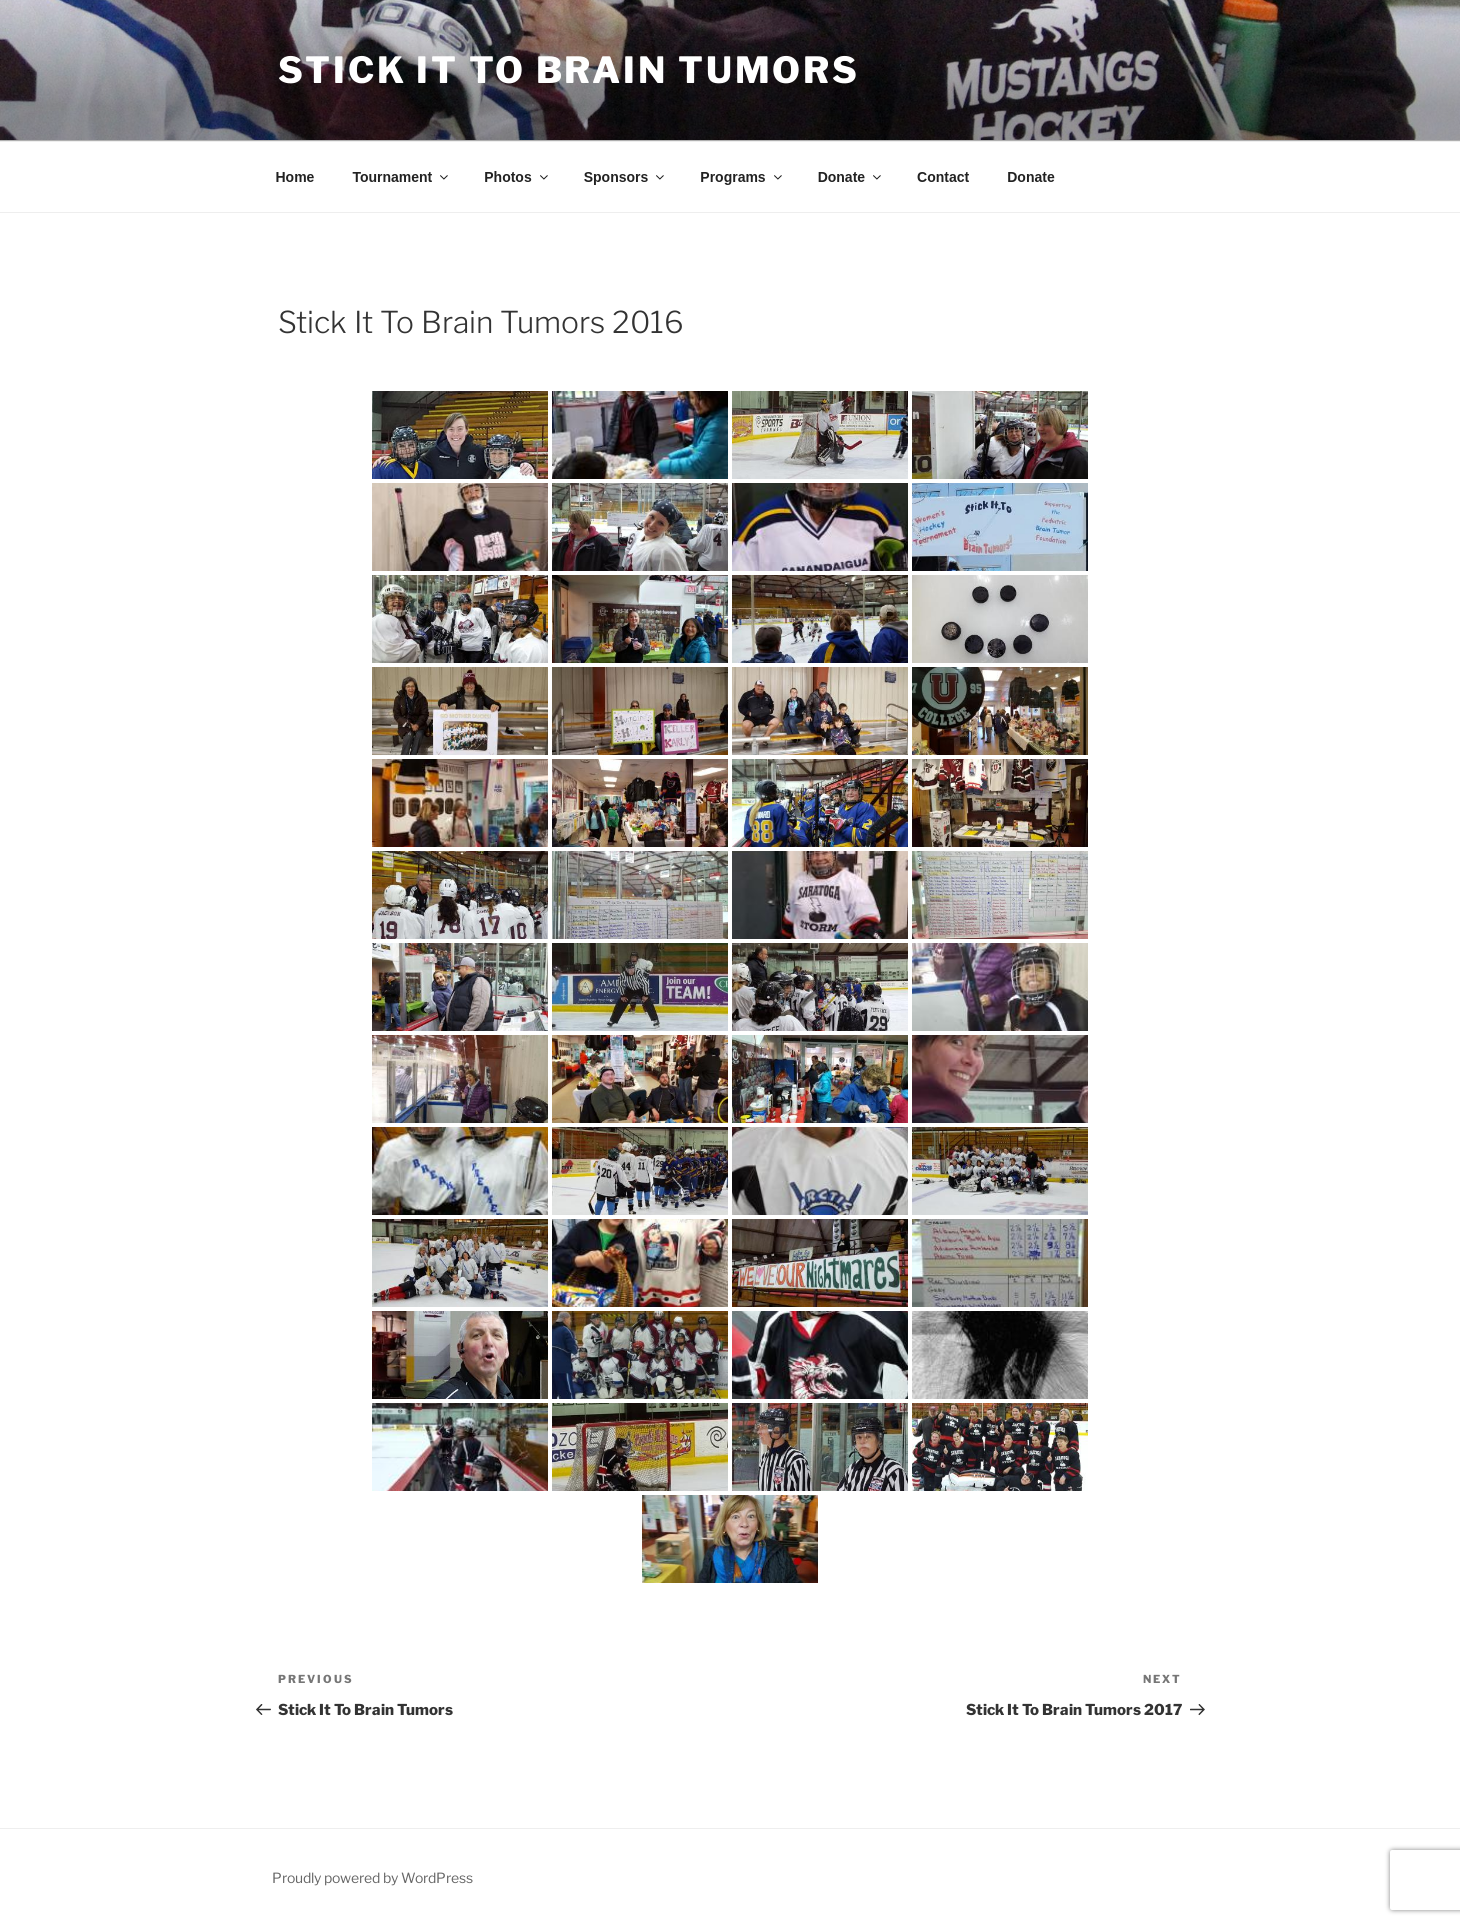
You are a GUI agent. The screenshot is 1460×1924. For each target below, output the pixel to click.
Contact (943, 177)
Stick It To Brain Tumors (569, 70)
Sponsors (626, 177)
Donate (851, 177)
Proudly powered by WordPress (372, 1877)
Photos (517, 177)
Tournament (401, 177)
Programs (742, 177)
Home (295, 177)
